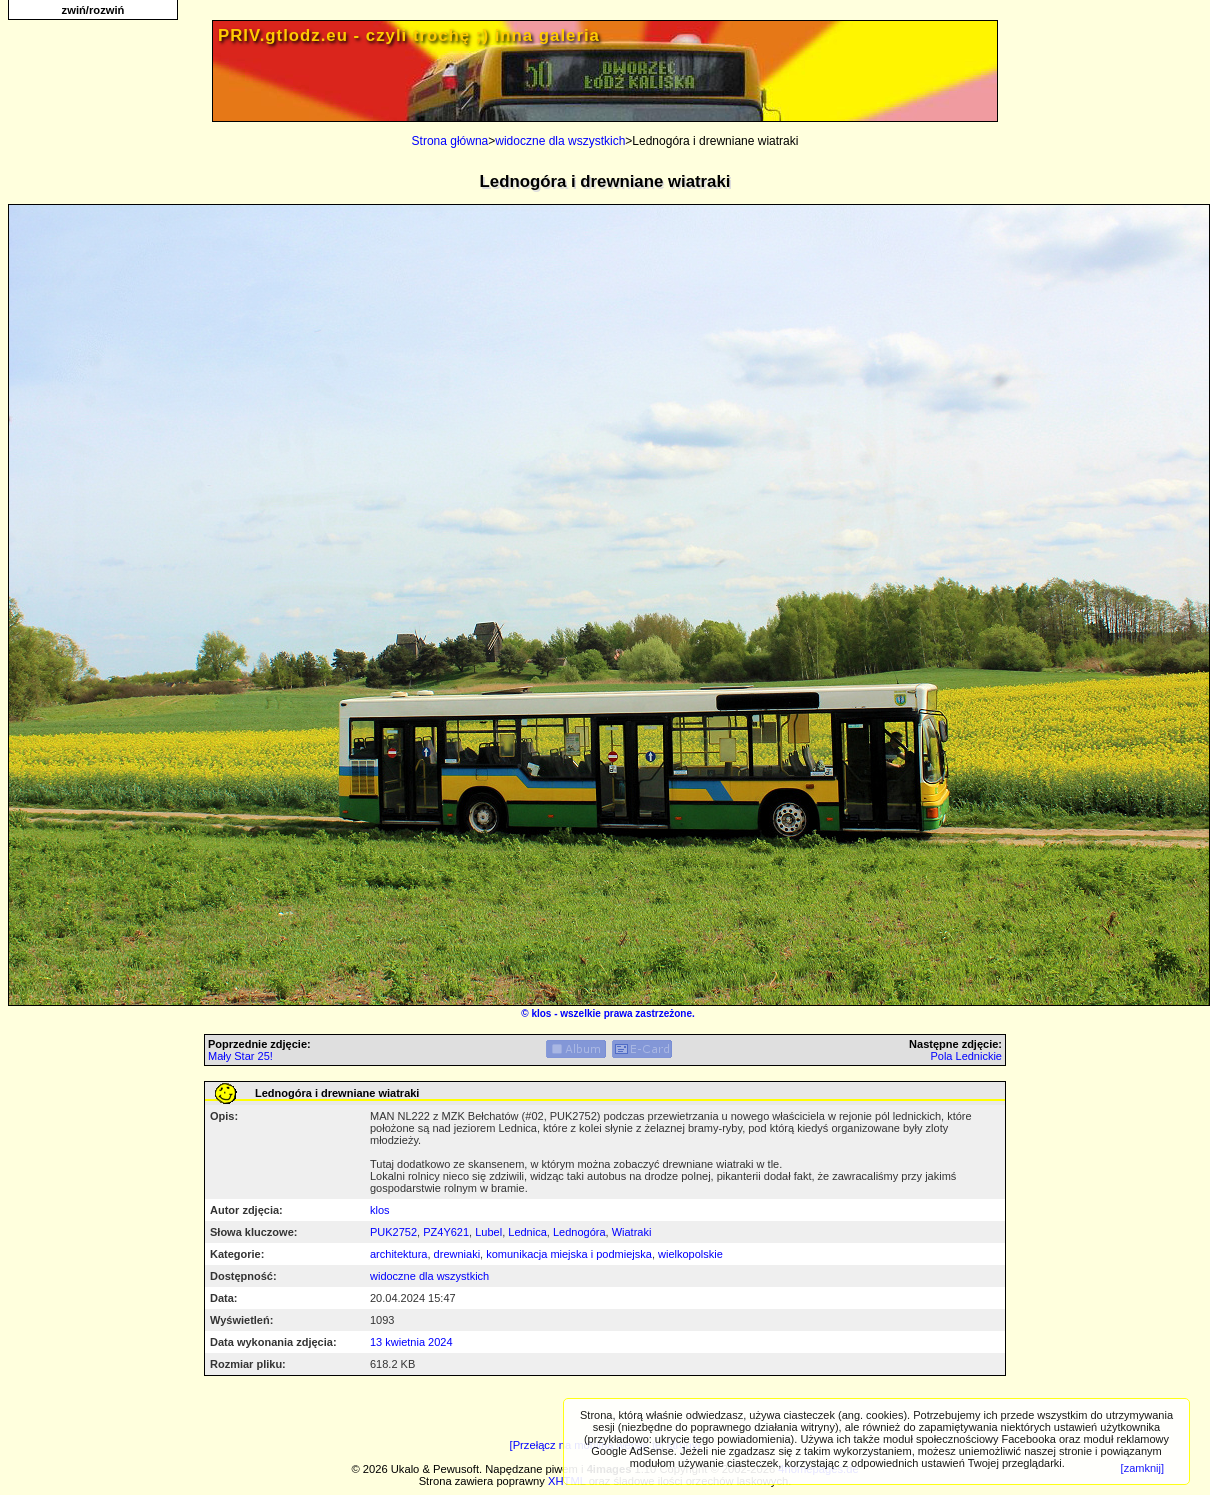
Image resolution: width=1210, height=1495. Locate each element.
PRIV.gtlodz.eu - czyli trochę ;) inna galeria (409, 35)
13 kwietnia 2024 (411, 1342)
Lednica (527, 1232)
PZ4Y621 (446, 1232)
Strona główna (450, 141)
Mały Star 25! (240, 1056)
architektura (398, 1254)
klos (541, 1013)
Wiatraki (632, 1232)
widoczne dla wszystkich (560, 141)
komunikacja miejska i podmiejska (569, 1254)
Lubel (488, 1232)
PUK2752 (393, 1232)
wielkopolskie (690, 1254)
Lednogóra (579, 1232)
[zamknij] (1142, 1468)
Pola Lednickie (966, 1056)
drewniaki (457, 1254)
